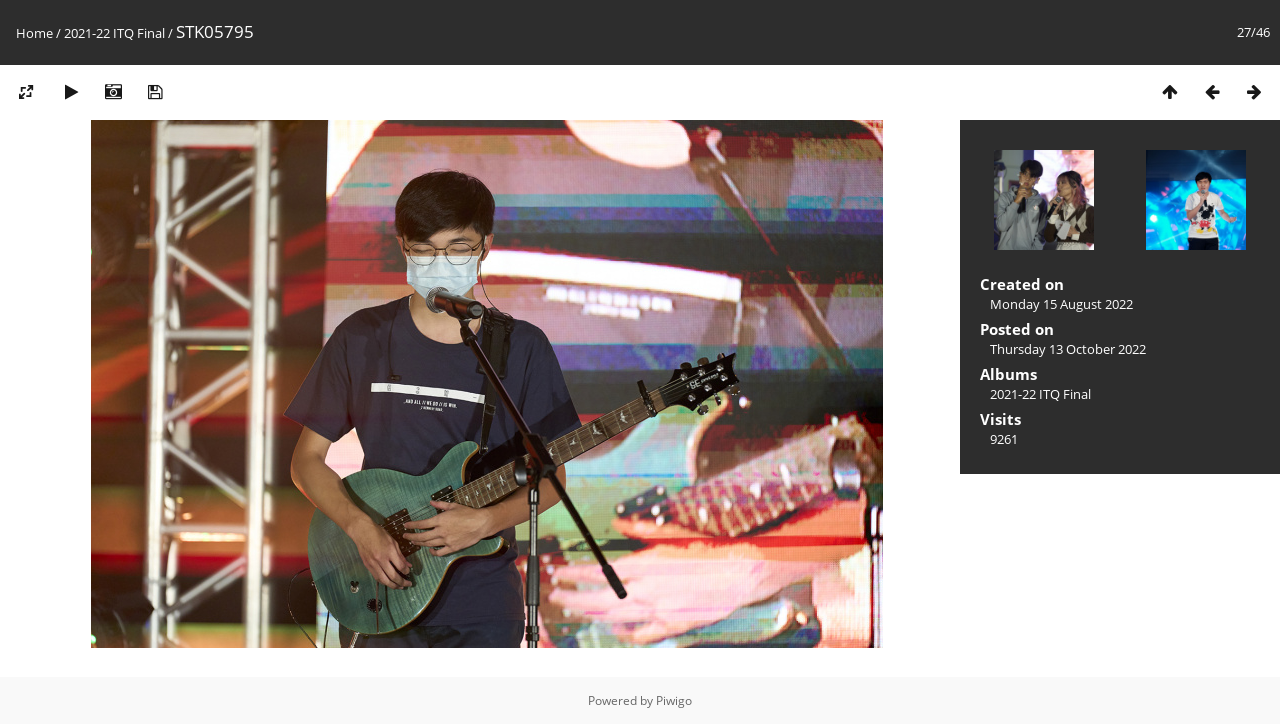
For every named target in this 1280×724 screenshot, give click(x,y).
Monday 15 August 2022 (1061, 304)
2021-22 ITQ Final (114, 33)
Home (34, 33)
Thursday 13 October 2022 (1068, 349)
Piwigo (674, 700)
